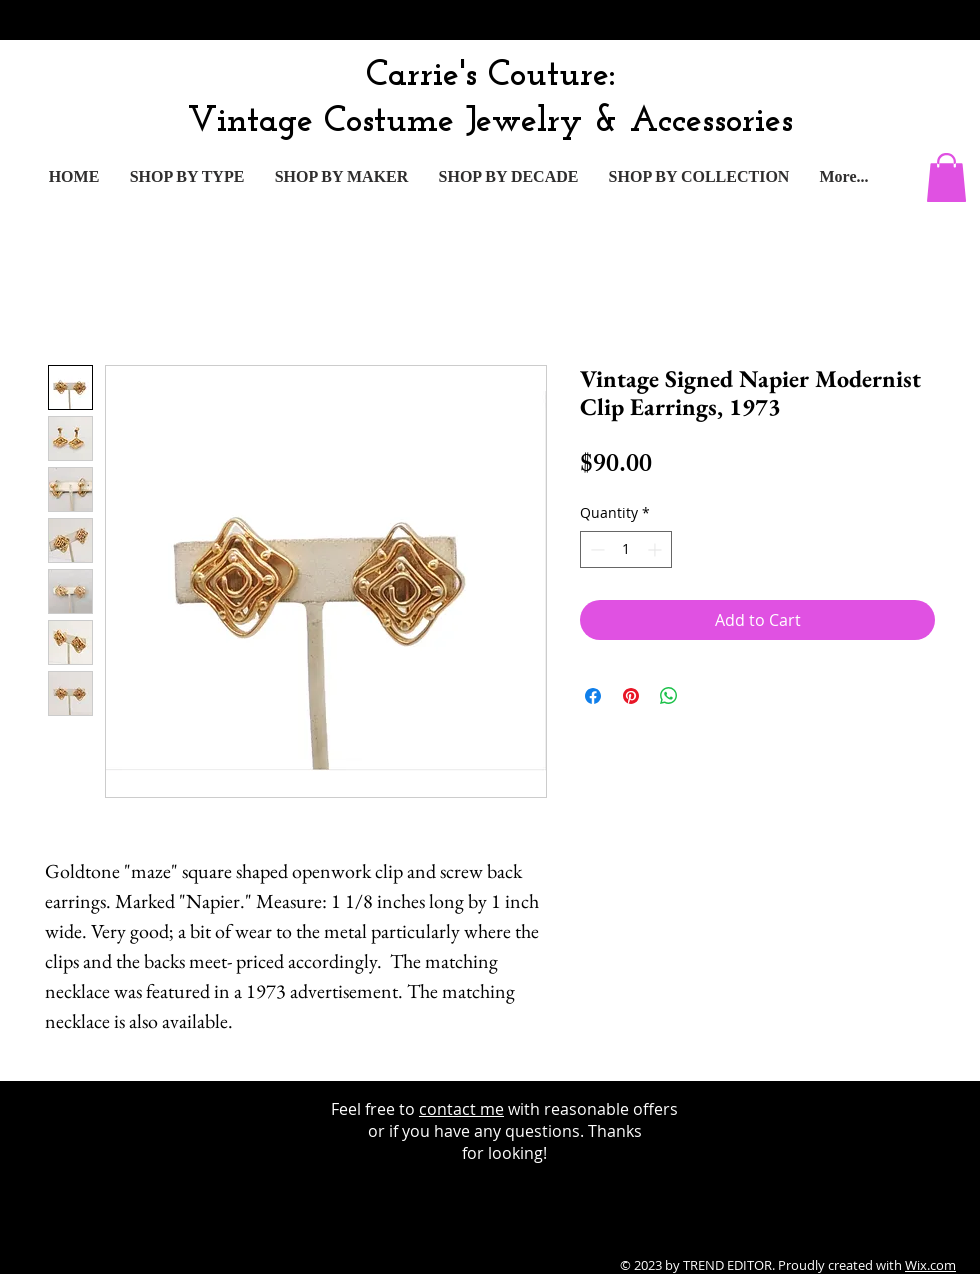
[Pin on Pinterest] (631, 696)
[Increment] (656, 549)
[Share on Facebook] (593, 696)
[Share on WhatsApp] (669, 696)
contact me (461, 1109)
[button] (946, 177)
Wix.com (930, 1265)
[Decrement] (595, 549)
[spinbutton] (626, 549)
